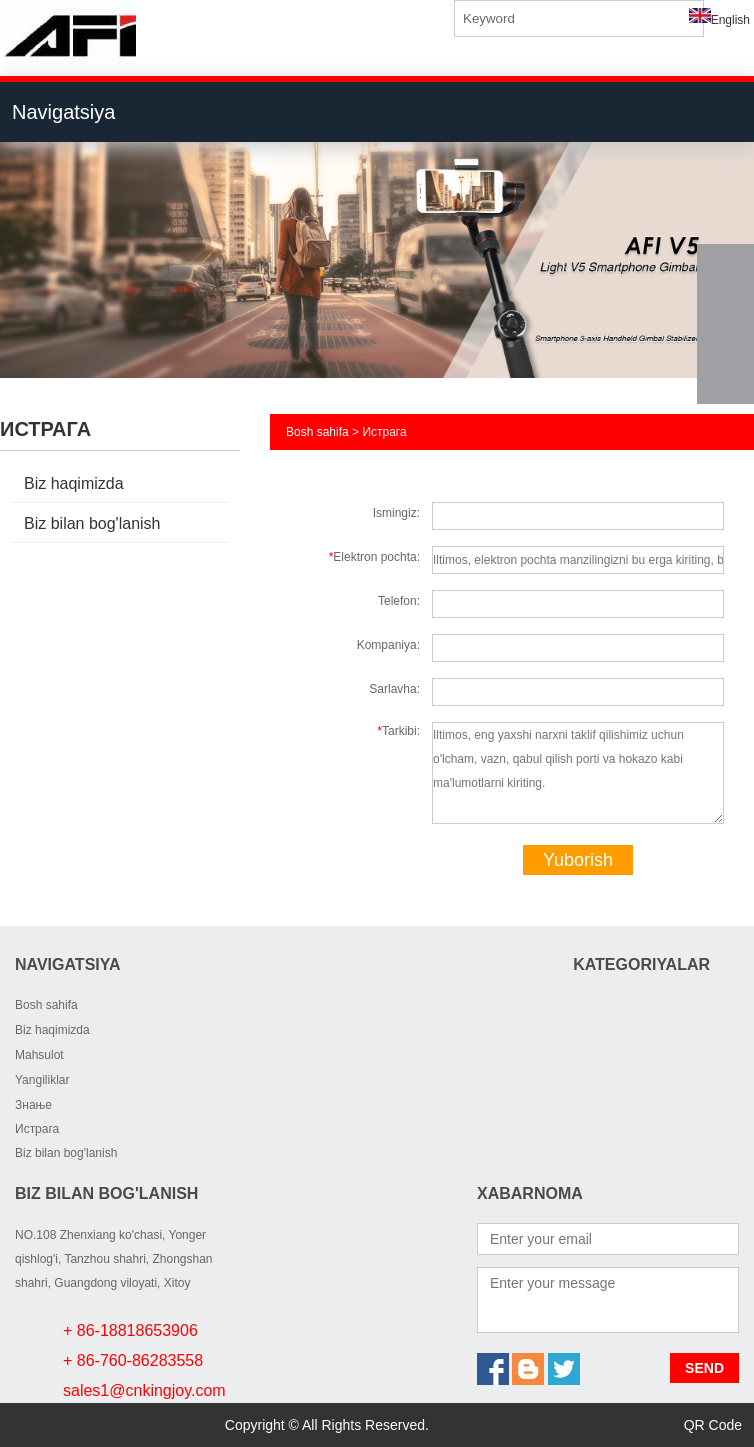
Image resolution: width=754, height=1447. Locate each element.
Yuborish (578, 860)
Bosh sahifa (317, 432)
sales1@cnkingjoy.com (144, 1390)
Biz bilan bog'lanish (92, 523)
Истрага (37, 1129)
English (719, 20)
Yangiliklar (42, 1080)
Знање (33, 1105)
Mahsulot (39, 1055)
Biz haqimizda (74, 483)
